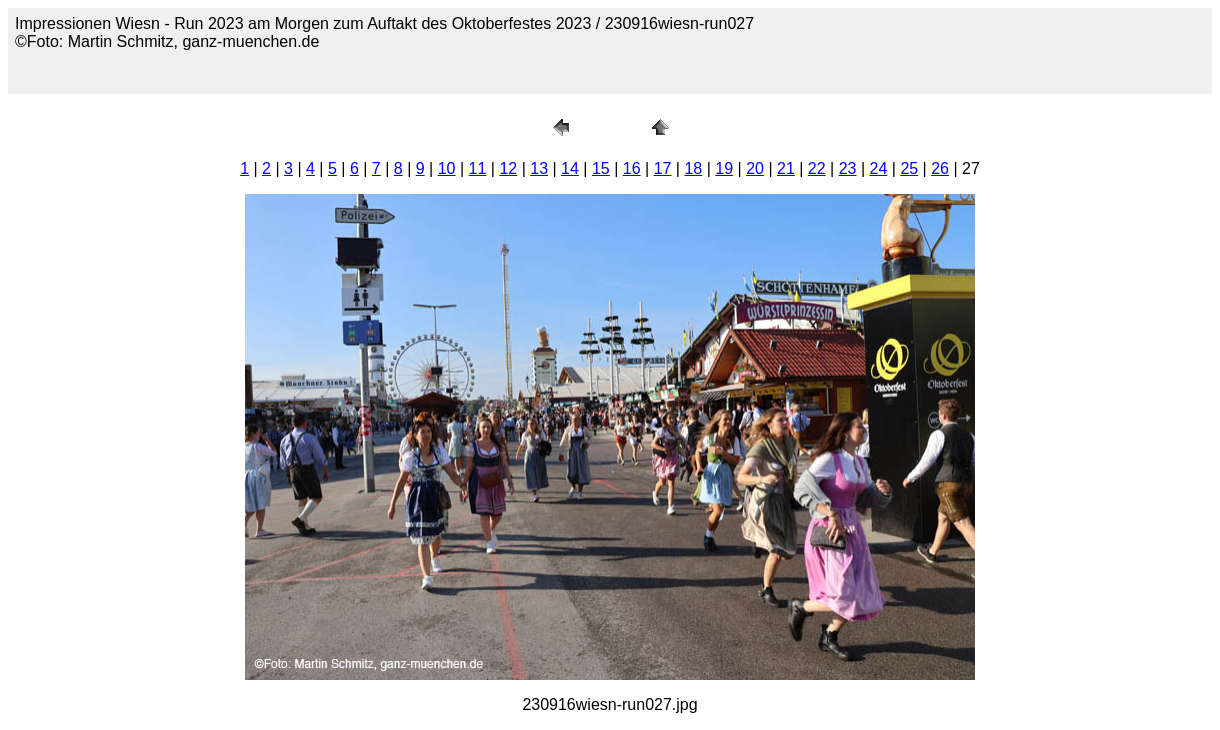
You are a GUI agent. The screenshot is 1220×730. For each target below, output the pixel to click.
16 (632, 168)
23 (848, 168)
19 (724, 168)
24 (879, 168)
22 (817, 168)
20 (755, 168)
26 (940, 168)
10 (447, 168)
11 (478, 168)
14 (570, 168)
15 (601, 168)
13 (539, 168)
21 (786, 168)
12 (508, 168)
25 (909, 168)
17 (663, 168)
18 (693, 168)
